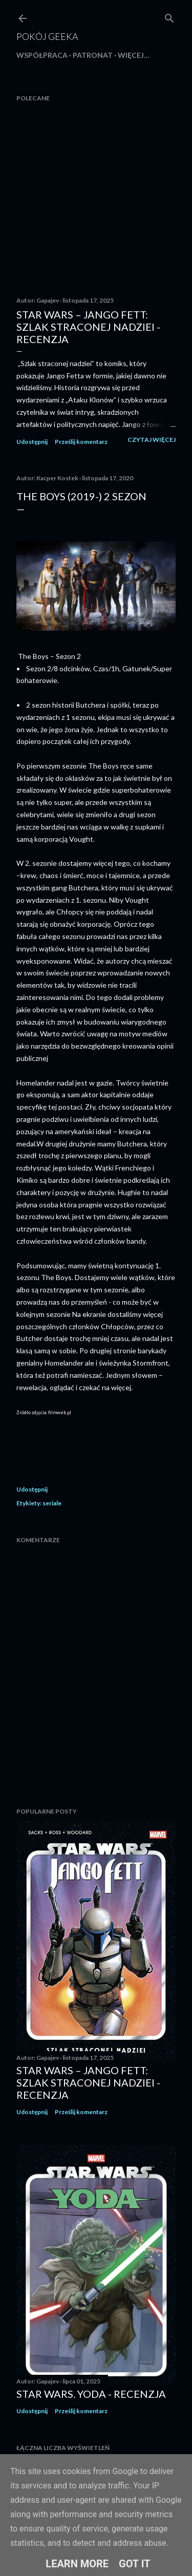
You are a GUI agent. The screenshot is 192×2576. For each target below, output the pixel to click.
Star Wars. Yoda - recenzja (91, 2394)
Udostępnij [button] (32, 441)
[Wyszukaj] (169, 16)
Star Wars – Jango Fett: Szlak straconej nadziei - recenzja (88, 326)
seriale (51, 1503)
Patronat (93, 55)
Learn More (77, 2564)
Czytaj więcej (151, 439)
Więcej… (134, 55)
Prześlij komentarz (81, 441)
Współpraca (42, 55)
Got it (135, 2564)
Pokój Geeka (47, 36)
